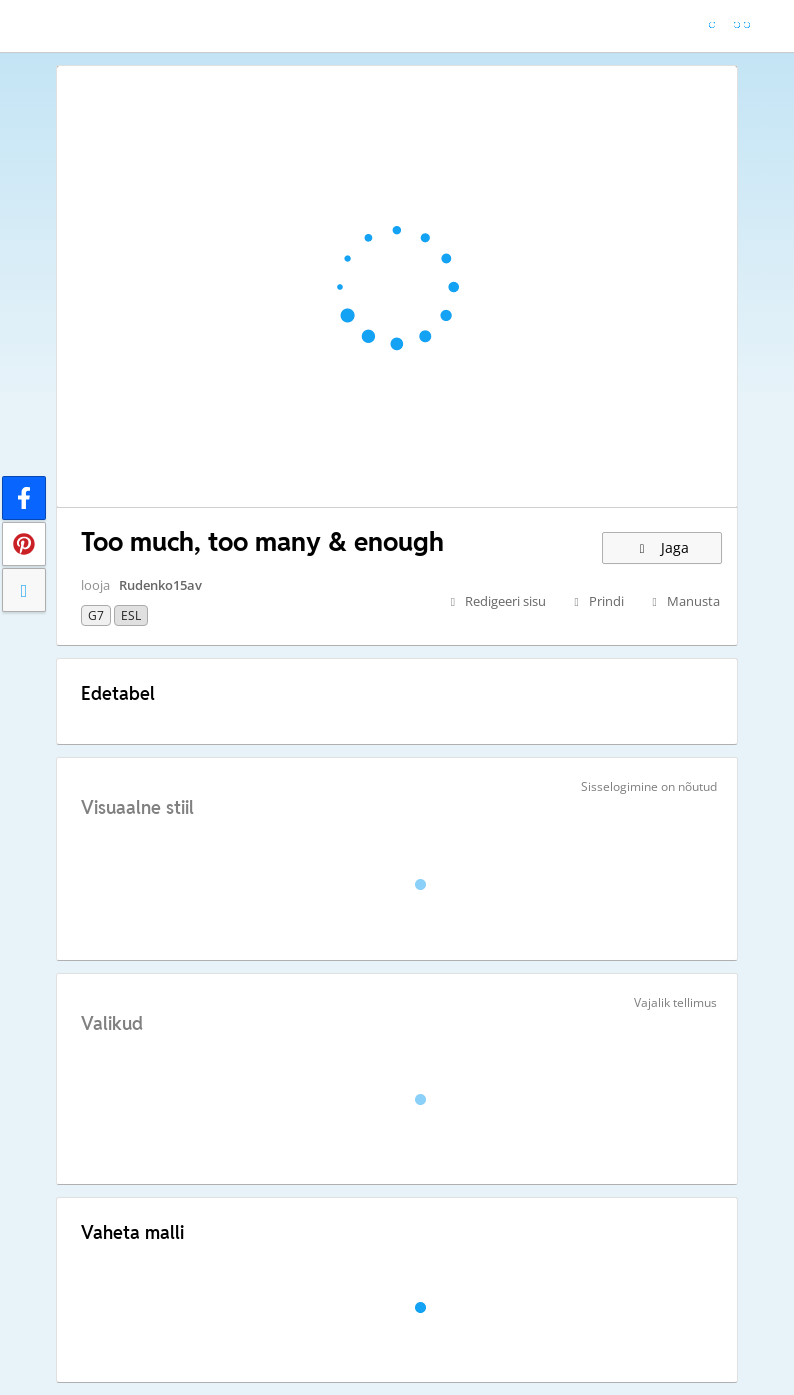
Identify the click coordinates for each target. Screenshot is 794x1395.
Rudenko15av (160, 585)
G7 (96, 615)
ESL (131, 615)
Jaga (662, 547)
